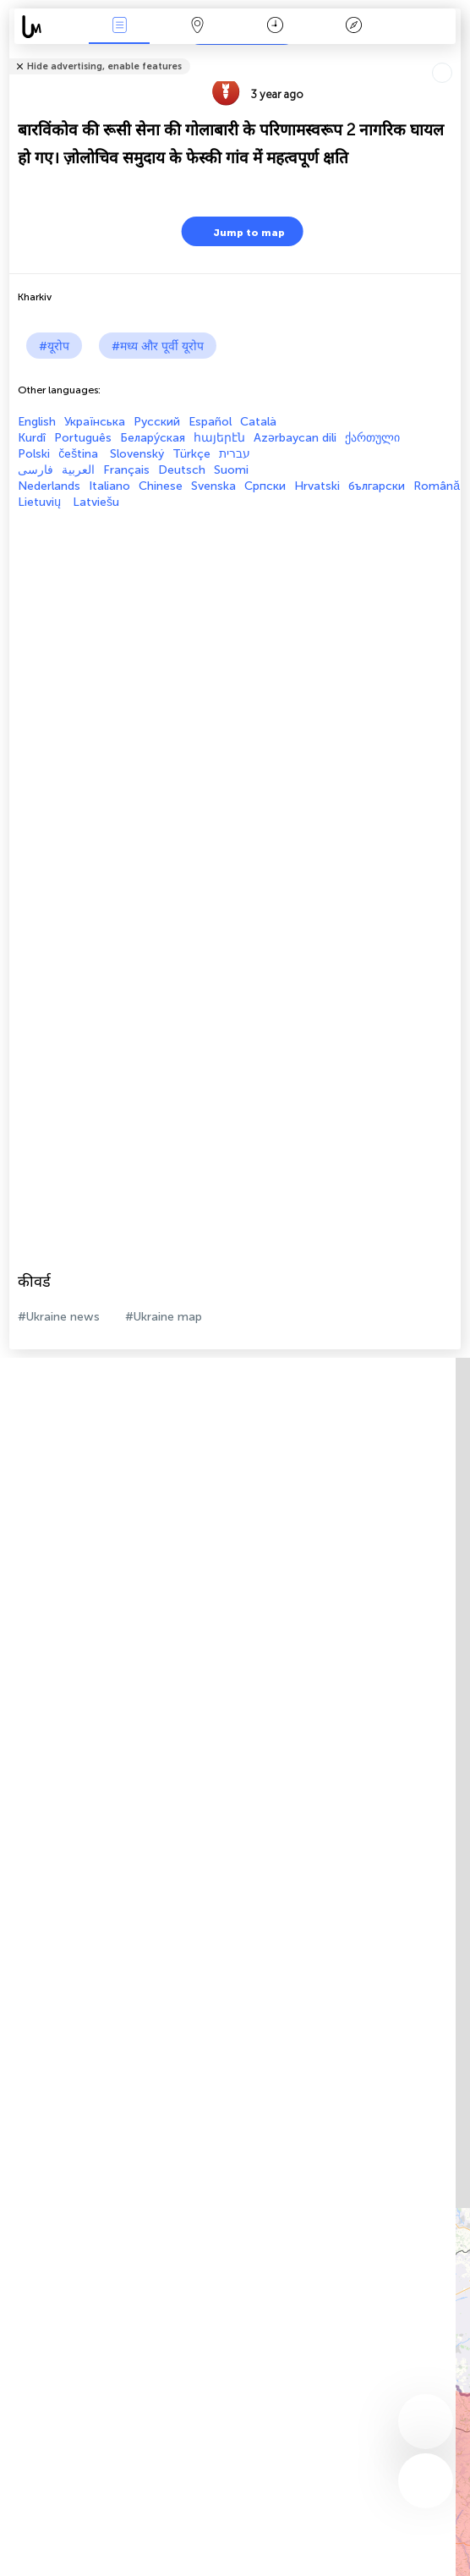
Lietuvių (41, 502)
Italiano (109, 486)
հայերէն (219, 438)
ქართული (372, 438)
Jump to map (238, 231)
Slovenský (137, 454)
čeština (79, 454)
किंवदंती (353, 26)
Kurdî (32, 438)
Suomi (231, 470)
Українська (94, 422)
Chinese (161, 486)
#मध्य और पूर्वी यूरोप (158, 346)
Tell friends (453, 55)
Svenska (213, 486)
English (37, 422)
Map (197, 26)
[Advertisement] (231, 627)
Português (83, 438)
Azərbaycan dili (295, 438)
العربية (78, 470)
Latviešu (96, 502)
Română (436, 486)
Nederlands (49, 486)
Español (210, 422)
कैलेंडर (275, 26)
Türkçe (191, 454)
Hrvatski (317, 486)
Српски (265, 486)
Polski (34, 454)
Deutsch (181, 470)
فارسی (35, 470)
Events (119, 26)
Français (126, 470)
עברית (234, 454)
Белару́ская (152, 438)
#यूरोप (54, 346)
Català (258, 422)
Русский (157, 422)
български (376, 486)
